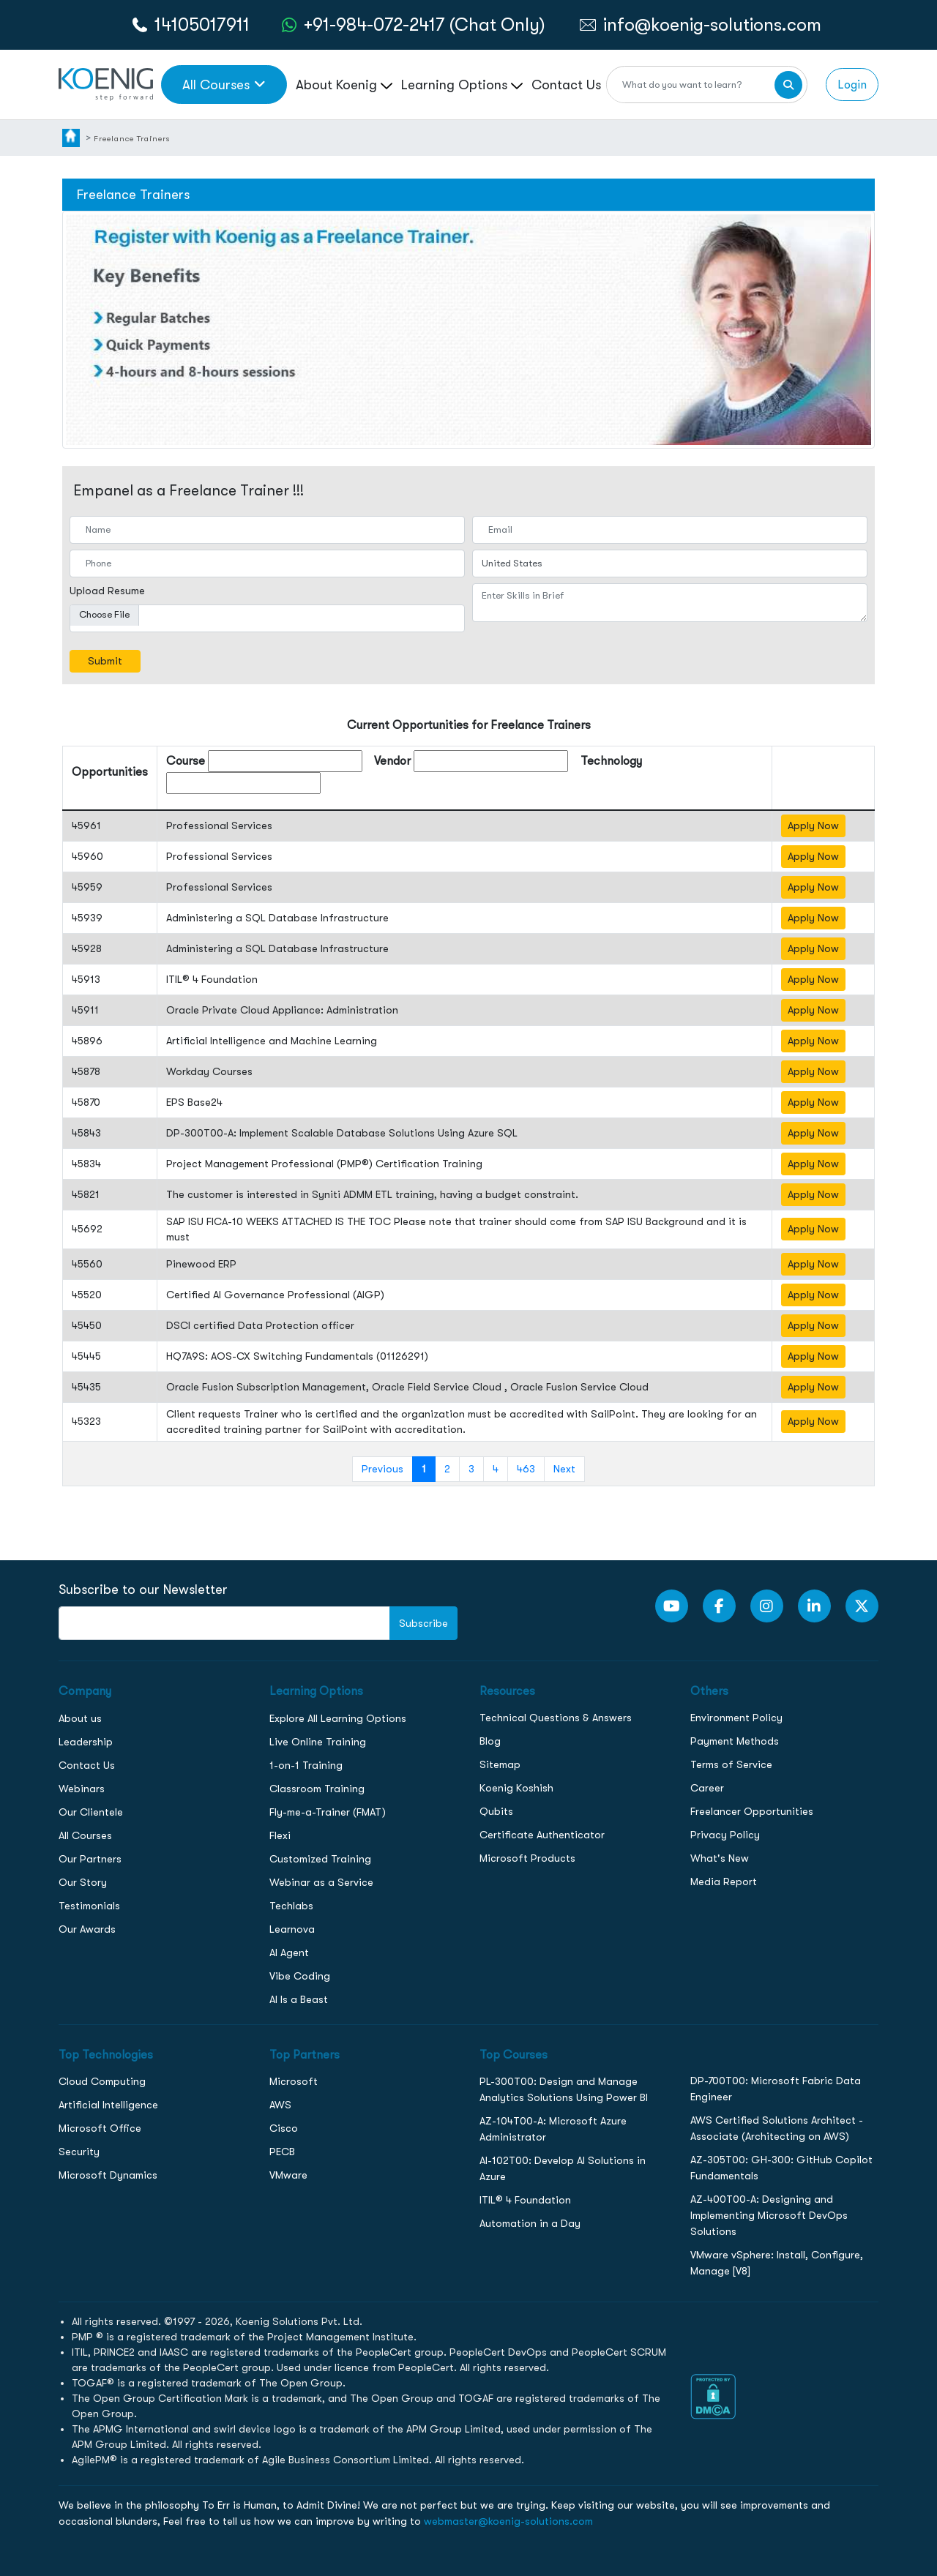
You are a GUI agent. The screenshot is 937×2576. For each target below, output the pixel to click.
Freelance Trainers (132, 138)
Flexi (280, 1835)
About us (80, 1718)
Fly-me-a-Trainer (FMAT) (327, 1812)
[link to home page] (106, 83)
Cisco (283, 2128)
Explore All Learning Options (337, 1718)
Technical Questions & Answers (555, 1717)
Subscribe (423, 1623)
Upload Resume (107, 590)
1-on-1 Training (306, 1765)
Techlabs (291, 1906)
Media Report (723, 1881)
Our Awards (87, 1929)
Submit (105, 661)
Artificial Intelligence (108, 2105)
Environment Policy (736, 1717)
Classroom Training (317, 1788)
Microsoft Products (527, 1858)
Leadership (86, 1742)
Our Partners (90, 1859)
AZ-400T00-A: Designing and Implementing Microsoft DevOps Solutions (769, 2215)
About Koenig (344, 84)
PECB (282, 2151)
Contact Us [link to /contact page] (566, 84)
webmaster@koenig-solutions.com (508, 2521)
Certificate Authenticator (542, 1835)
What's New (719, 1858)
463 (526, 1469)
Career (707, 1788)
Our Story (83, 1882)
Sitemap (499, 1764)
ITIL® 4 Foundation (525, 2200)
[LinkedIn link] (814, 1606)
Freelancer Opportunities (751, 1811)
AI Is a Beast (298, 1999)
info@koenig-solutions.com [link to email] (712, 24)
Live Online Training (317, 1742)
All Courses (85, 1835)
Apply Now (813, 825)
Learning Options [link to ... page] (462, 84)
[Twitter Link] (861, 1606)
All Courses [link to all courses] (224, 84)
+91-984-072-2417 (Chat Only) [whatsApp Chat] (424, 24)
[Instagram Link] (766, 1606)
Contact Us (87, 1765)
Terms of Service (731, 1764)
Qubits (496, 1811)
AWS (280, 2105)
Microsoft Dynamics (108, 2175)
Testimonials (89, 1906)
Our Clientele (91, 1812)
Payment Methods (734, 1741)
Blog (490, 1741)
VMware (288, 2175)
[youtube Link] (671, 1606)
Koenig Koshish (516, 1788)
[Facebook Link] (719, 1606)
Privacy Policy (725, 1835)
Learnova (292, 1929)
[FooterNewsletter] (224, 1623)
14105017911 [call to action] (202, 24)
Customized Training (320, 1859)
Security (79, 2151)
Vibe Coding (299, 1976)
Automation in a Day (530, 2223)
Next (564, 1469)
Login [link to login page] (852, 84)
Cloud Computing (102, 2081)
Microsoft (293, 2081)
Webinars (82, 1788)
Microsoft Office (100, 2128)
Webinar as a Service (321, 1882)
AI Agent (289, 1952)
